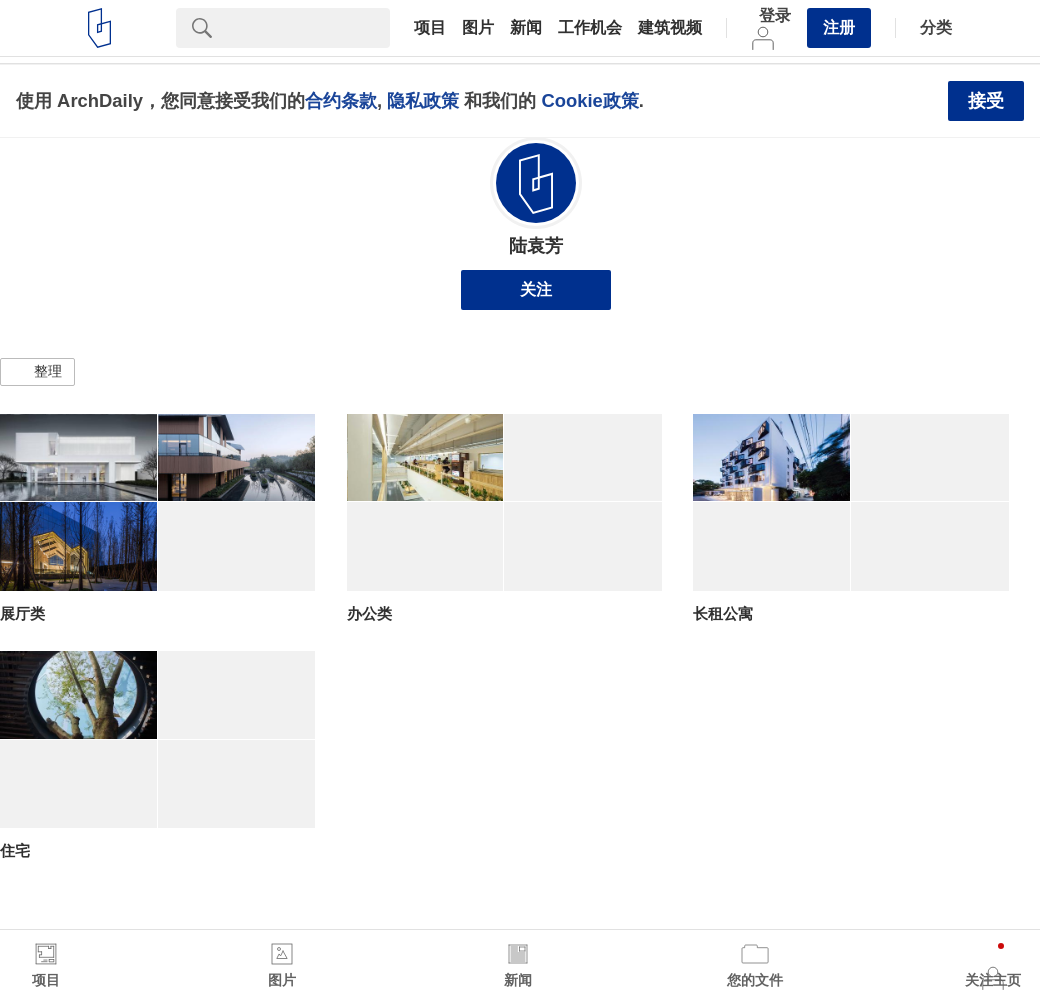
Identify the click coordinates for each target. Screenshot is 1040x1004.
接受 (986, 101)
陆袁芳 (536, 246)
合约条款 (341, 100)
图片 (478, 28)
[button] (37, 372)
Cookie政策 (589, 100)
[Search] (309, 28)
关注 (536, 289)
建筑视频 (670, 28)
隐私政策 (423, 100)
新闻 (526, 28)
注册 (839, 27)
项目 (430, 28)
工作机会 (590, 28)
